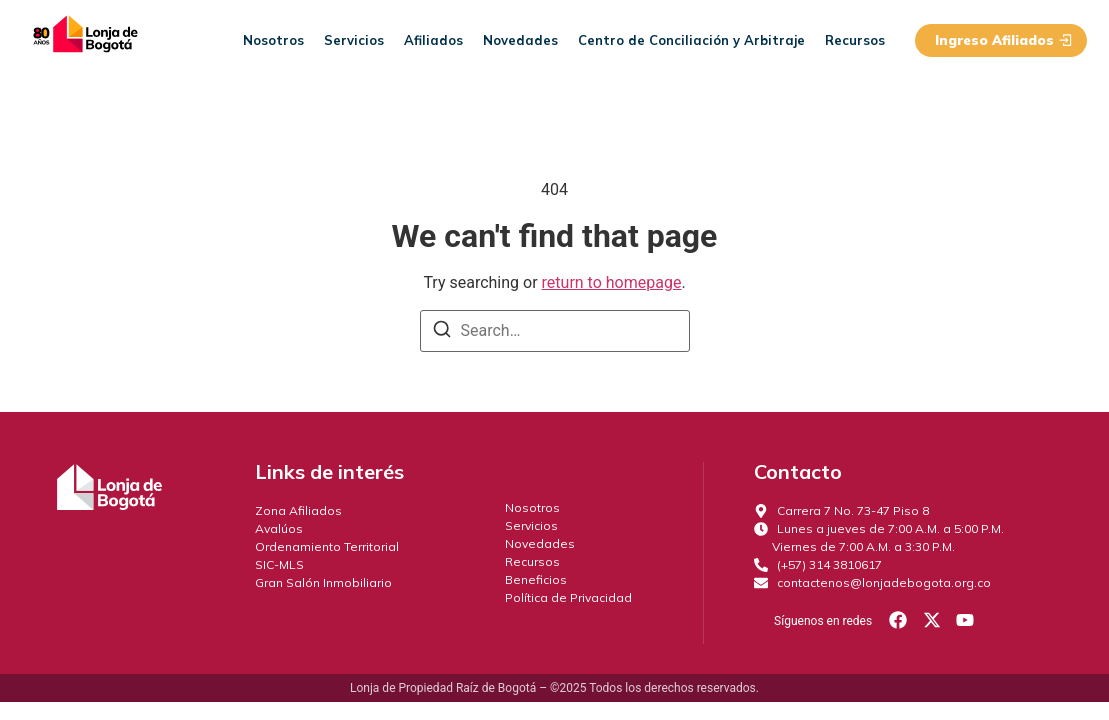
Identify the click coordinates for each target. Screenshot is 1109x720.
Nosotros (273, 40)
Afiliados (433, 40)
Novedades (520, 40)
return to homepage (612, 282)
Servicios (354, 40)
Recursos (855, 40)
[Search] (442, 332)
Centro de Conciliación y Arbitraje (691, 40)
